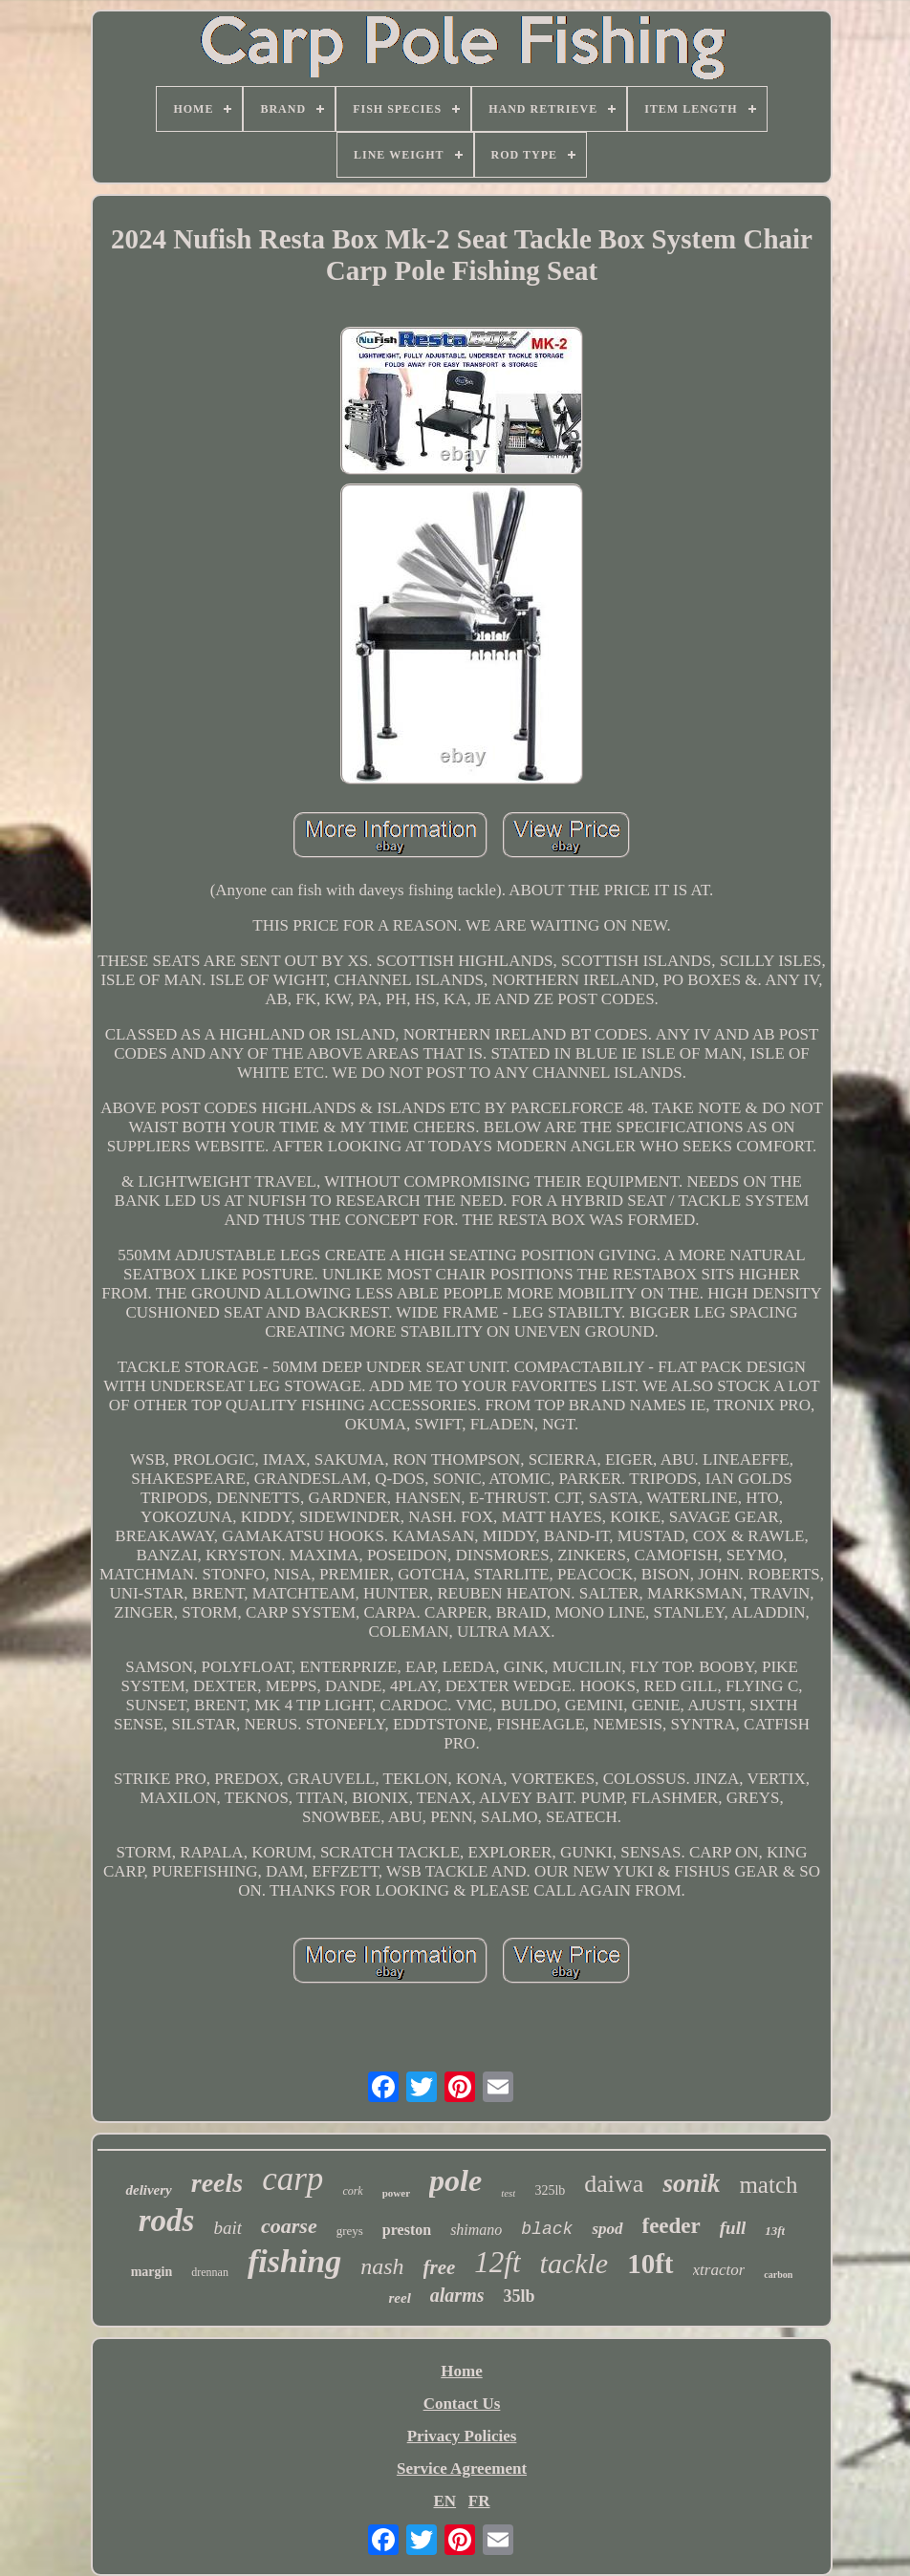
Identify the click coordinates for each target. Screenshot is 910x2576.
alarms (457, 2295)
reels (217, 2183)
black (547, 2229)
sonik (691, 2183)
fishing (294, 2261)
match (768, 2185)
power (396, 2193)
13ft (775, 2230)
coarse (289, 2226)
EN (444, 2501)
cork (352, 2191)
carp (292, 2179)
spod (607, 2229)
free (439, 2267)
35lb (519, 2296)
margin (152, 2272)
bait (227, 2228)
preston (406, 2230)
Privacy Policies (462, 2436)
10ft (650, 2263)
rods (167, 2220)
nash (381, 2266)
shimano (476, 2230)
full (733, 2228)
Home (461, 2371)
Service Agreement (462, 2468)
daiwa (613, 2184)
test (508, 2193)
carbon (778, 2274)
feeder (671, 2226)
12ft (497, 2262)
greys (349, 2230)
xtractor (719, 2270)
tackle (574, 2263)
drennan (209, 2272)
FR (479, 2501)
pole (455, 2180)
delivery (148, 2190)
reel (399, 2298)
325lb (549, 2190)
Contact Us (462, 2403)
